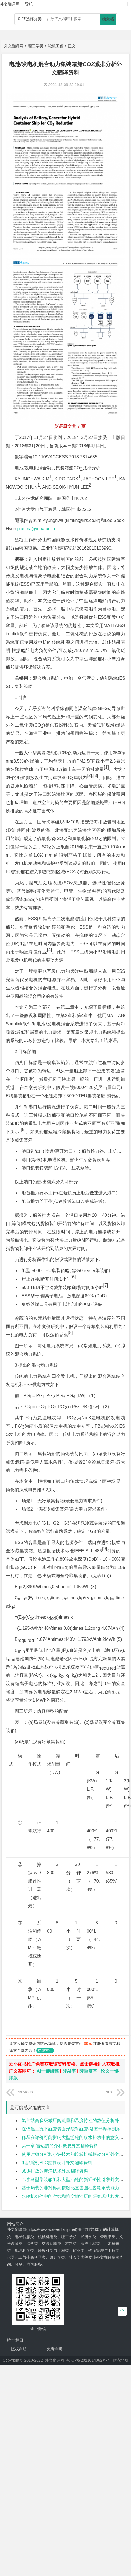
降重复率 (88, 2071)
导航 (29, 4)
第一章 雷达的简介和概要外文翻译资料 (60, 2145)
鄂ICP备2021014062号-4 (88, 2360)
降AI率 (69, 2071)
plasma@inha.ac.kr (36, 528)
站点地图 (120, 2360)
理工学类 (35, 46)
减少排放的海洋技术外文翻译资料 (55, 2171)
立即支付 (45, 2050)
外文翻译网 (14, 46)
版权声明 (19, 2349)
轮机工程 (55, 46)
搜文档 (108, 19)
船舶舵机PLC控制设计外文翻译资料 (57, 2162)
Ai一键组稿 (48, 2071)
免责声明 (54, 2349)
